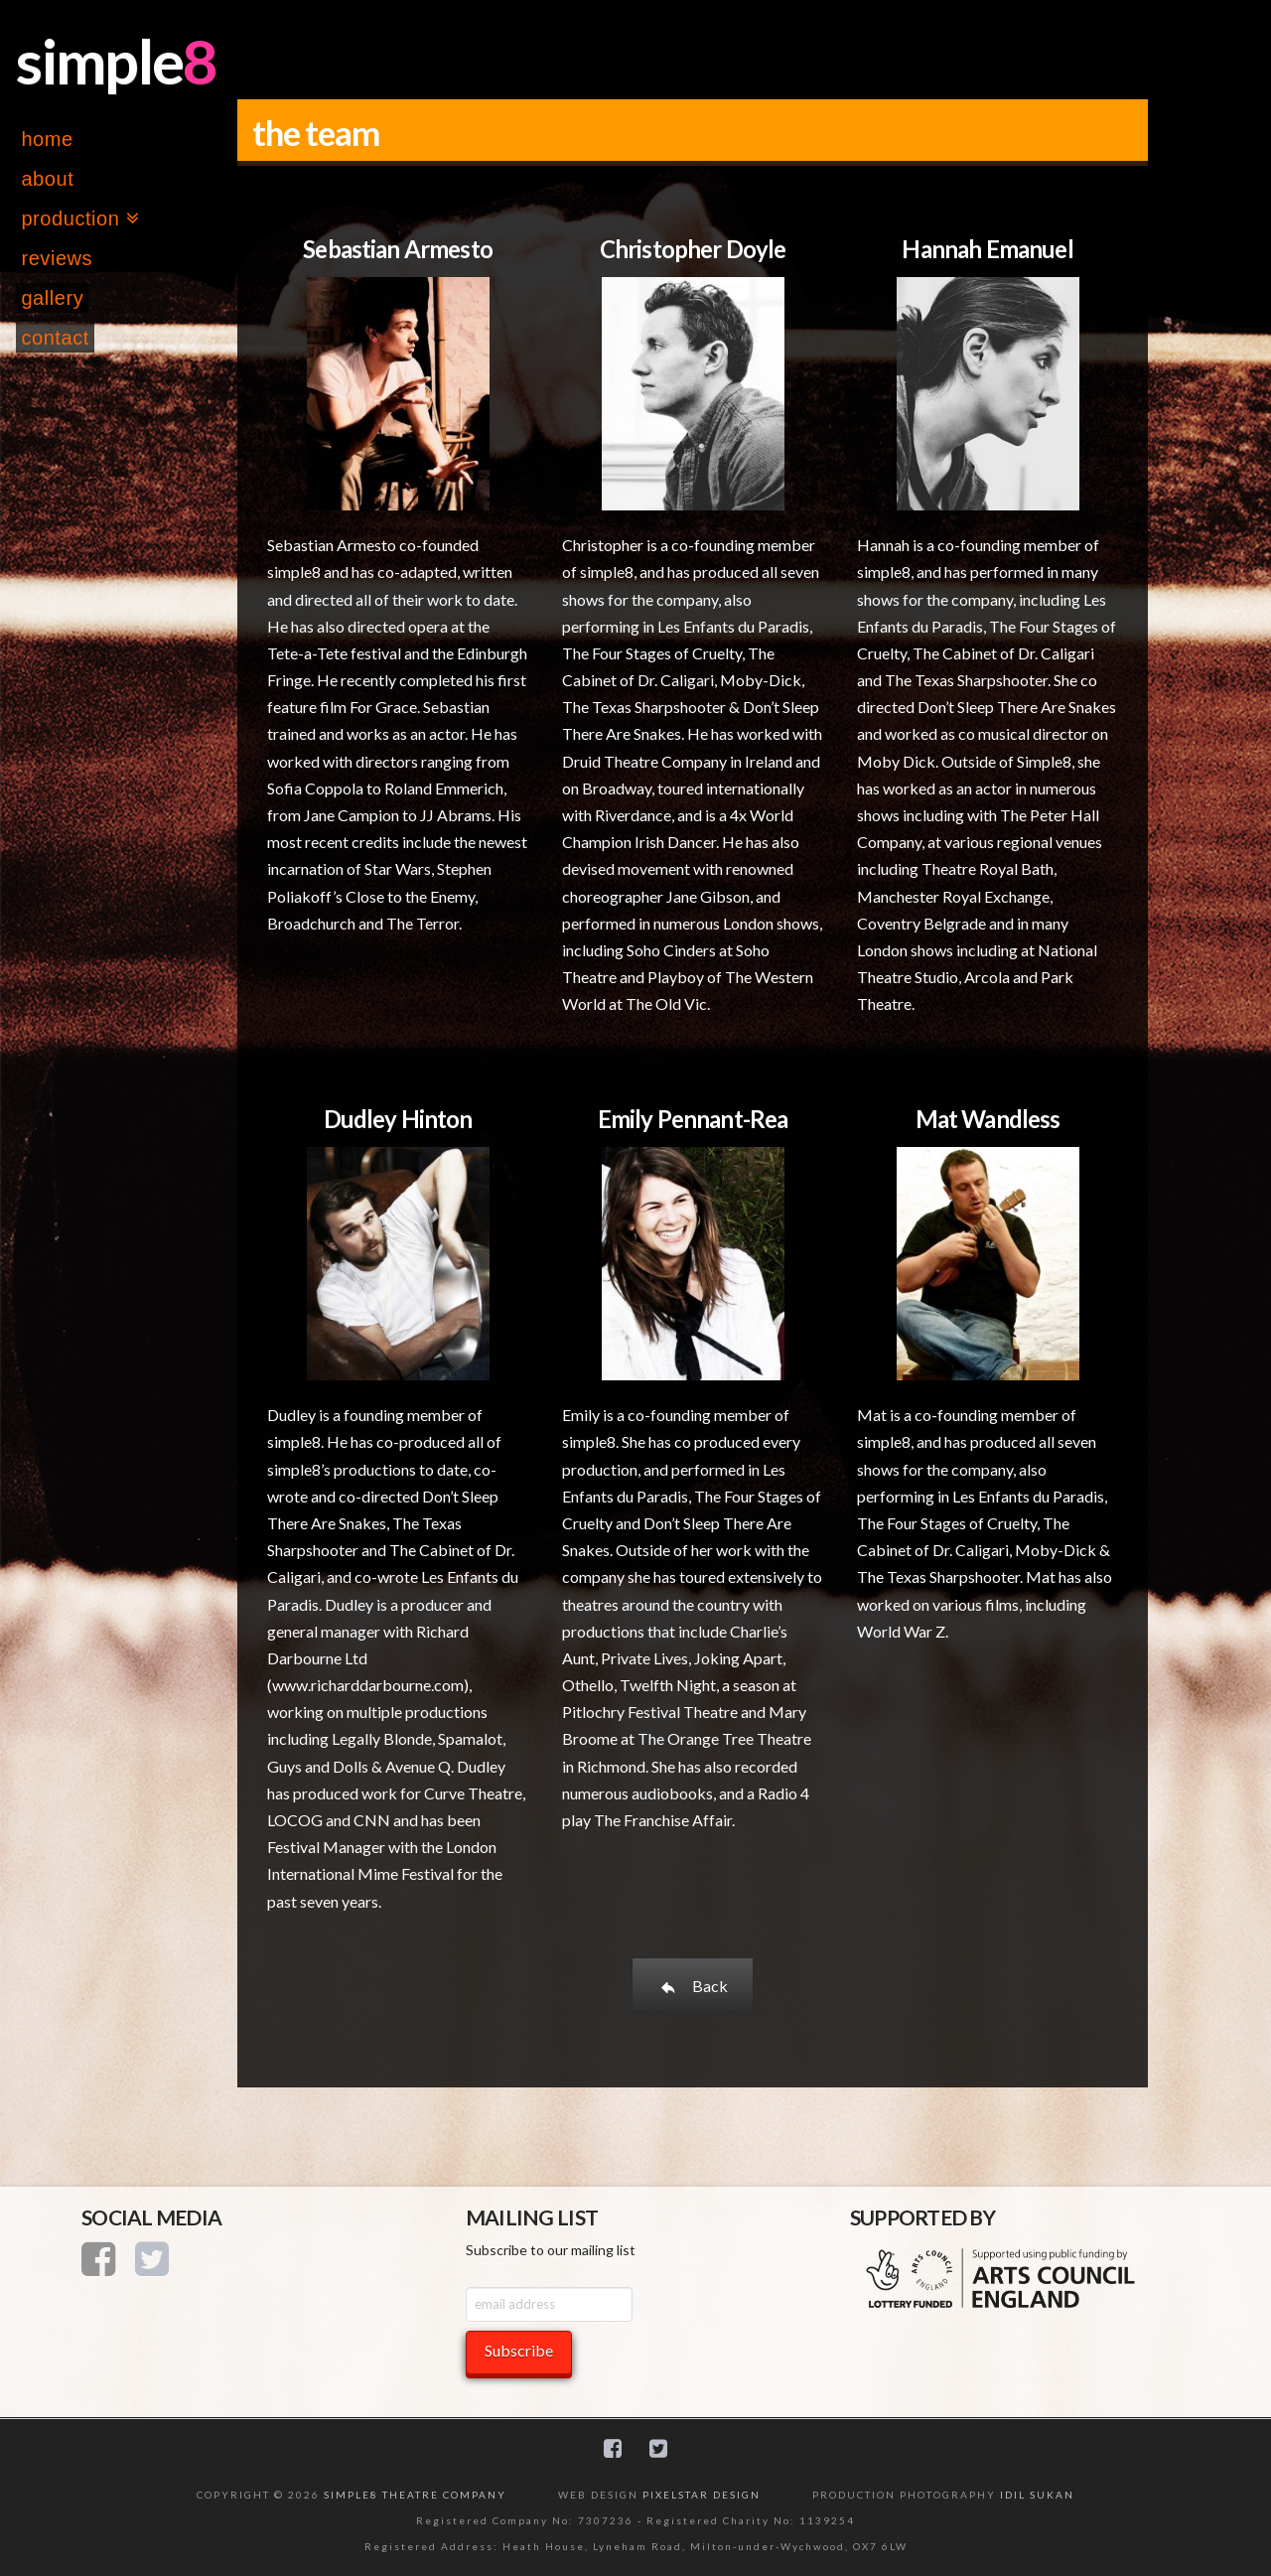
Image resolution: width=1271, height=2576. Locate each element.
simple (99, 60)
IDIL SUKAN (1037, 2495)
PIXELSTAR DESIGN (701, 2495)
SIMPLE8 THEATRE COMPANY (415, 2495)
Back (692, 1985)
